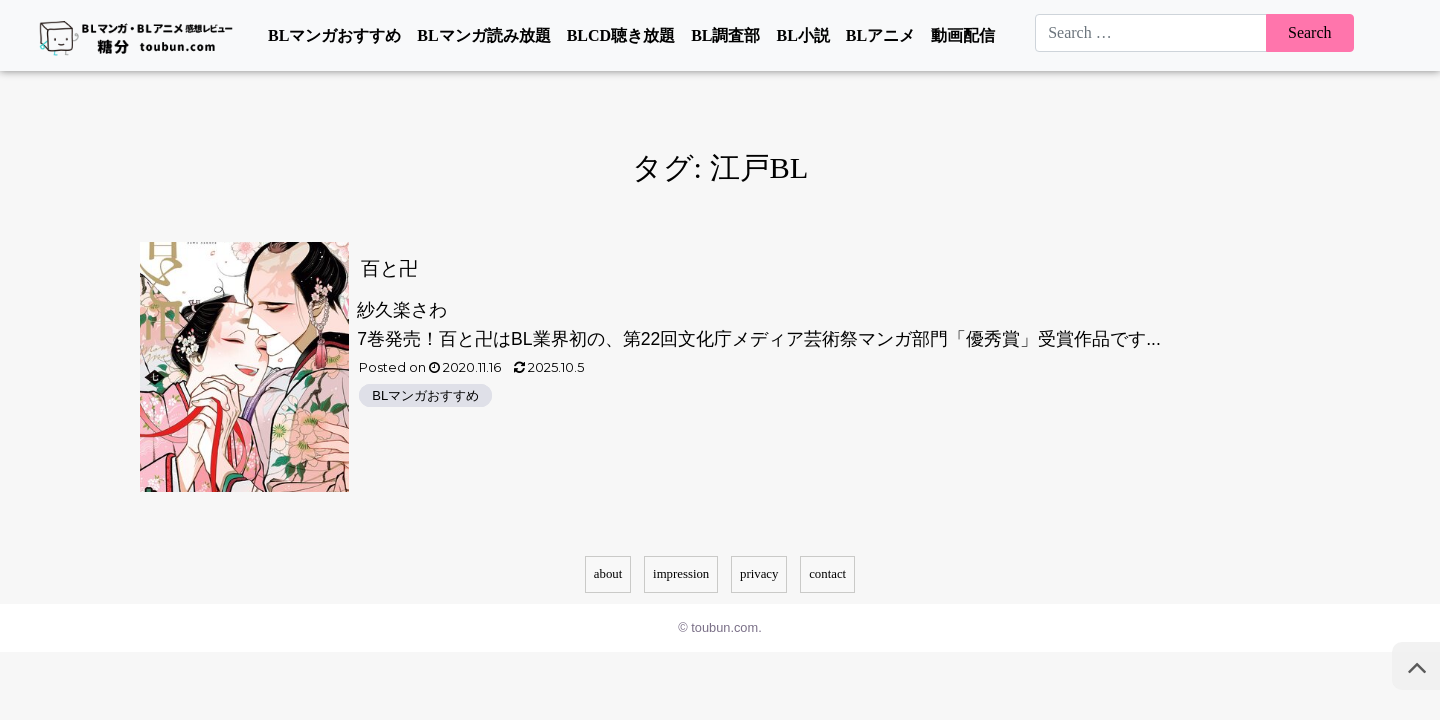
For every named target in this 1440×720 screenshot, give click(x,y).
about (608, 574)
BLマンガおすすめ (334, 35)
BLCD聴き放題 (621, 35)
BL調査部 (725, 35)
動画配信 (963, 35)
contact (827, 574)
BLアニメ (880, 35)
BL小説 (802, 35)
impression (681, 574)
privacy (759, 574)
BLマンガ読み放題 (483, 35)
